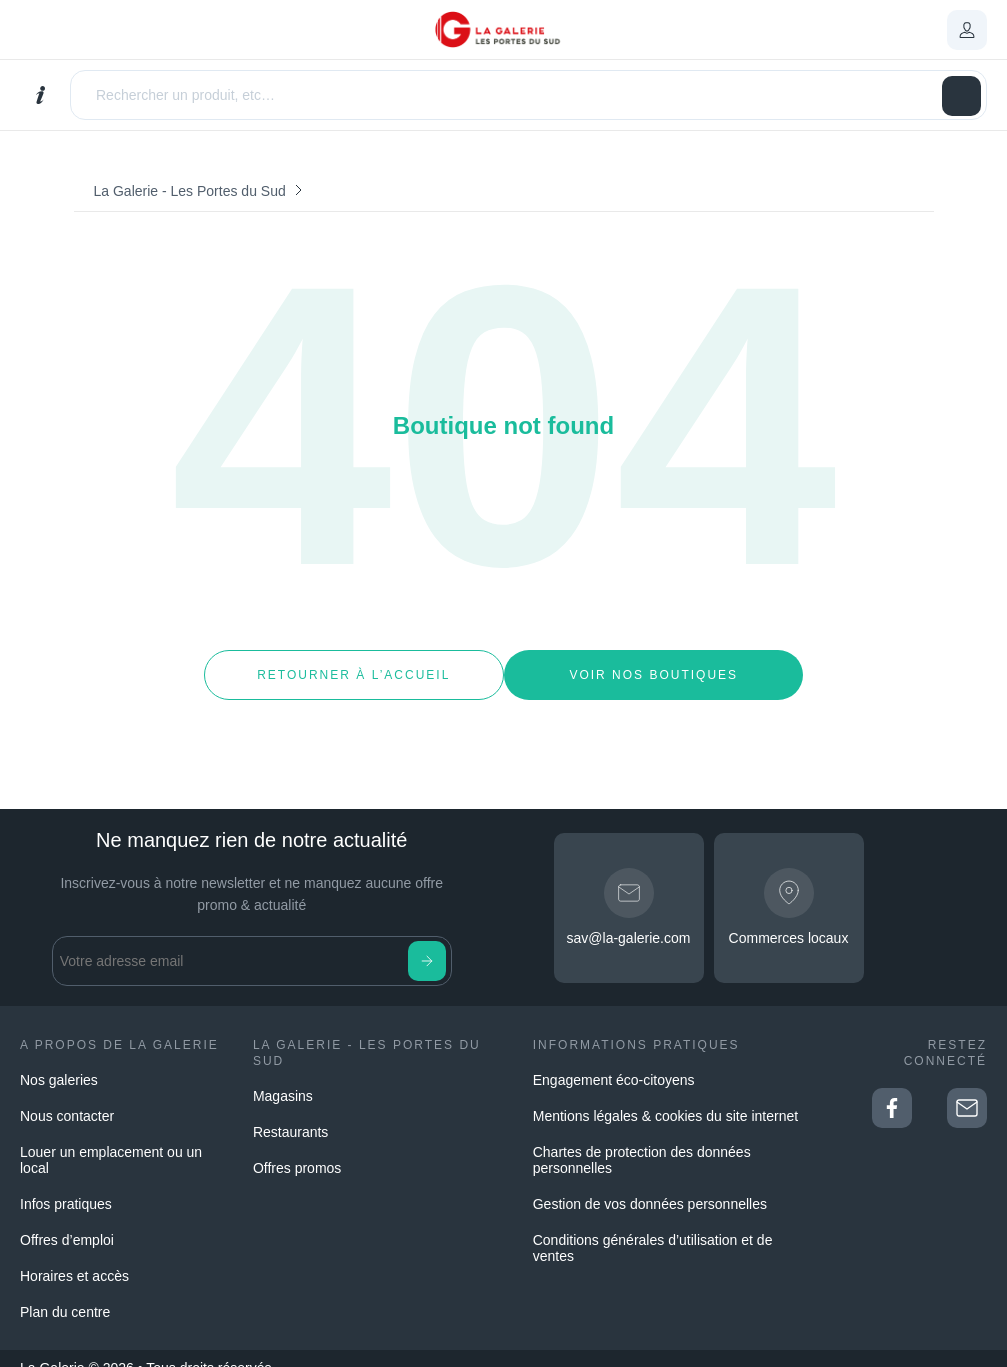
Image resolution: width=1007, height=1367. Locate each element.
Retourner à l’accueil (353, 665)
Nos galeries (59, 1061)
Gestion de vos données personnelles (650, 1185)
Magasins (283, 1077)
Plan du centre (65, 1293)
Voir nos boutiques (653, 665)
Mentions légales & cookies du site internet (665, 1097)
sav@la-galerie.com (629, 919)
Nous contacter (67, 1097)
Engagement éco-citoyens (614, 1061)
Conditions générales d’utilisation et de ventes (653, 1229)
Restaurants (290, 1113)
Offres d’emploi (67, 1221)
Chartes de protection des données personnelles (642, 1141)
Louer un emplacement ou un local (111, 1141)
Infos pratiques (66, 1185)
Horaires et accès (74, 1257)
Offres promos (297, 1149)
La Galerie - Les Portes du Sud (190, 191)
